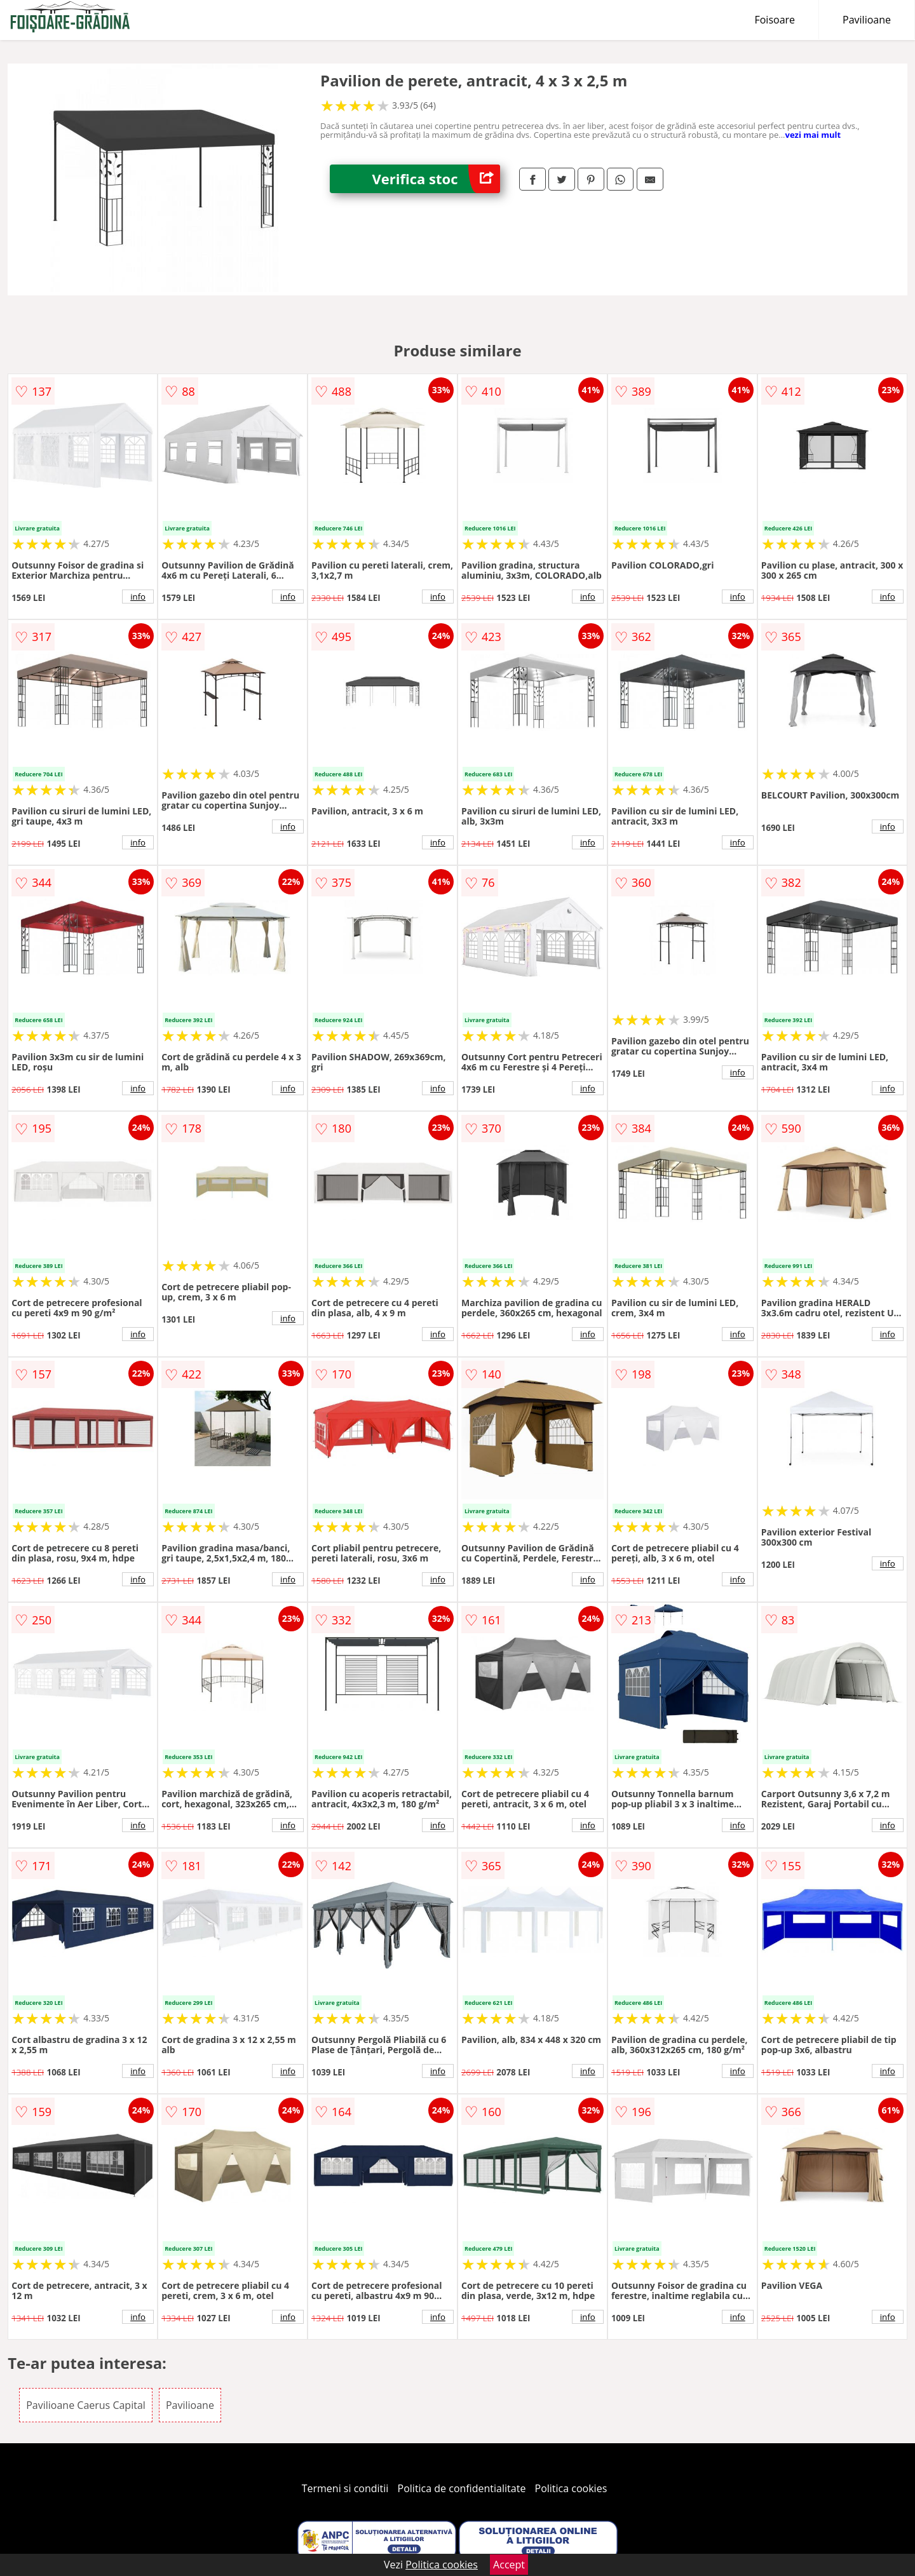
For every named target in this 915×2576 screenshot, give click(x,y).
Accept (509, 2565)
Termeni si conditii (345, 2488)
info (138, 596)
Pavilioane (867, 20)
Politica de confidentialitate (462, 2488)
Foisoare (774, 20)
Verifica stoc (436, 179)
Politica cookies (571, 2488)
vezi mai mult (813, 134)
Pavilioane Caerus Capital (86, 2405)
